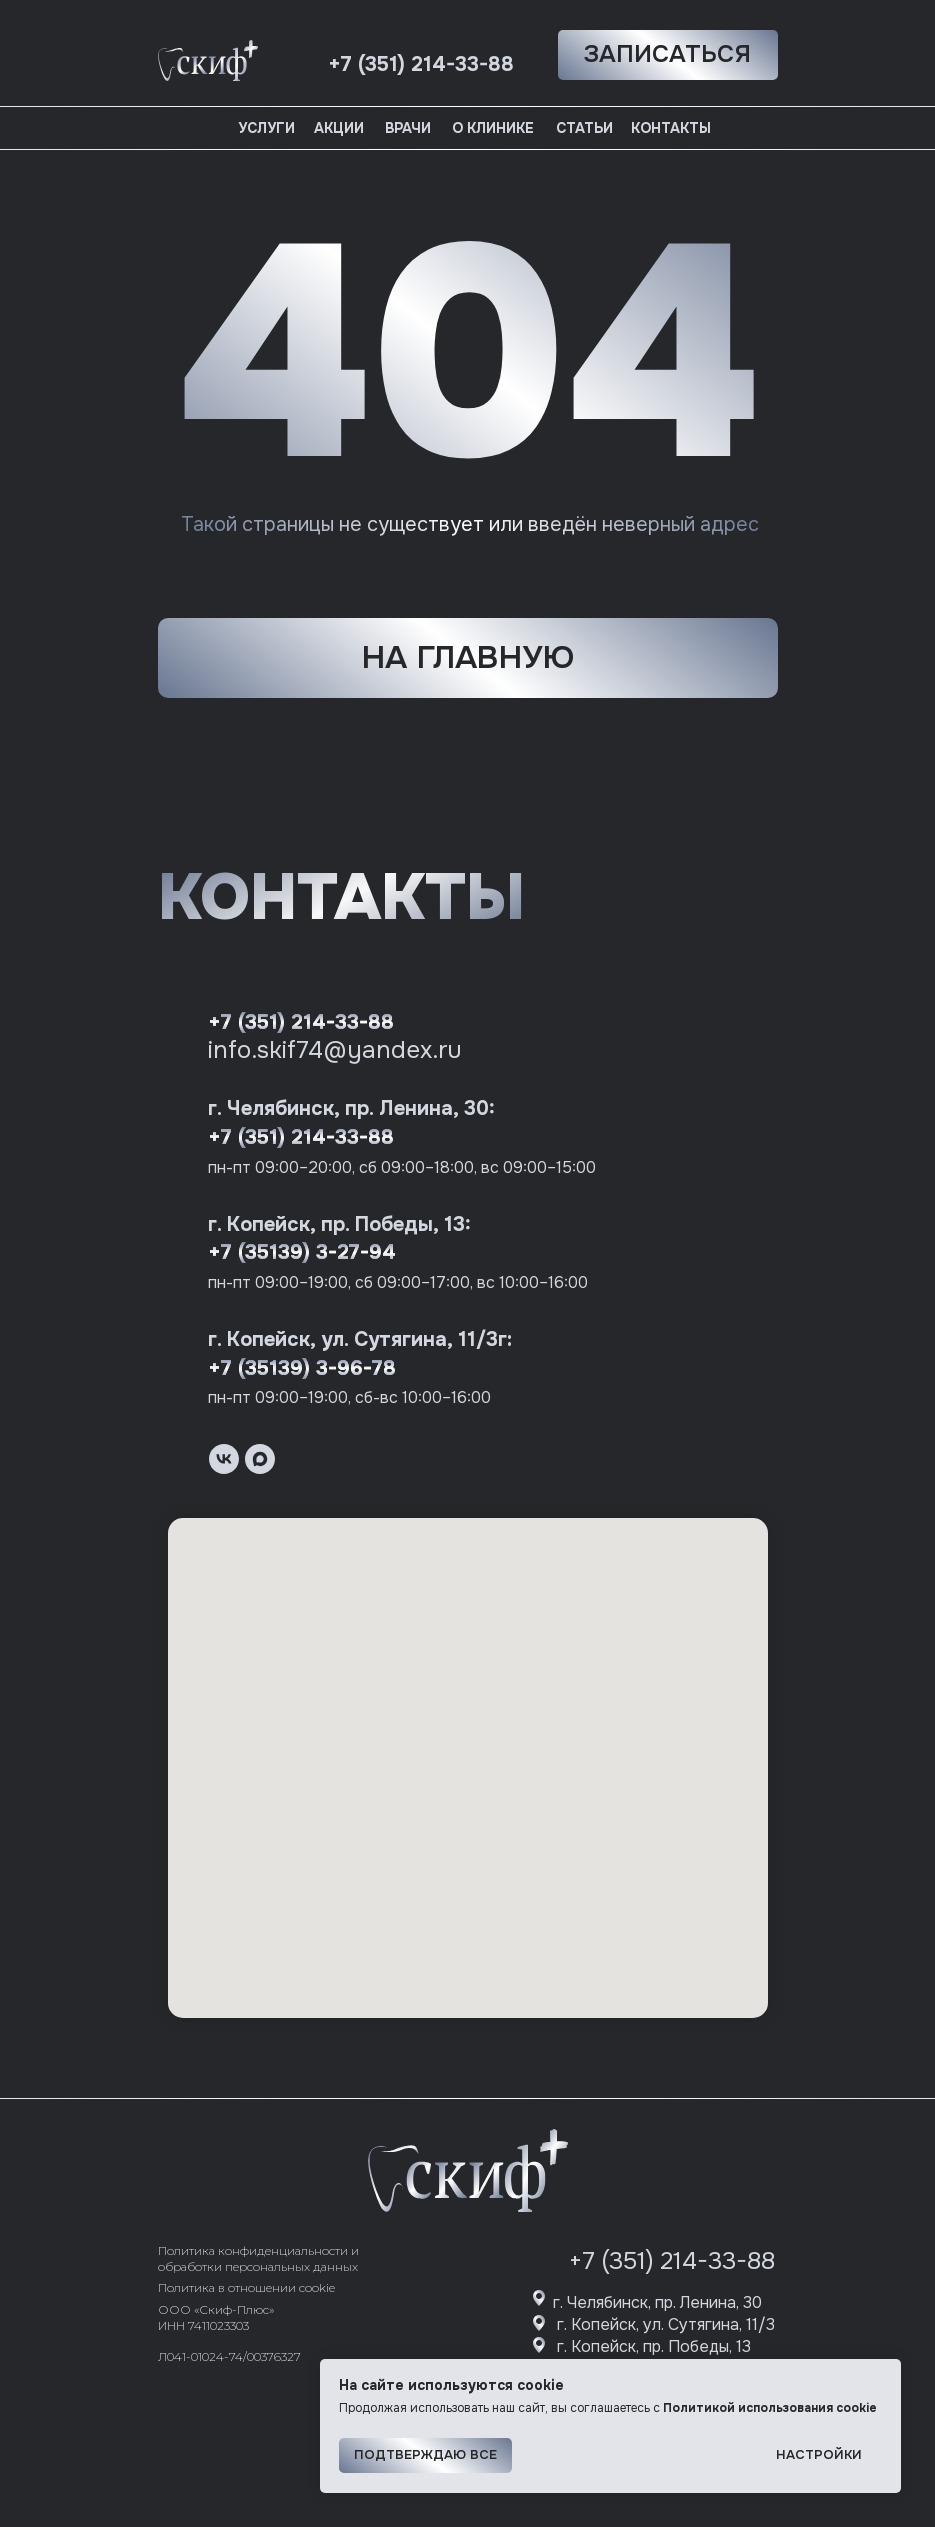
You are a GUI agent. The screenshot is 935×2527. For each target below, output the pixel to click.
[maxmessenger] (260, 1459)
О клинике (493, 128)
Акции (339, 128)
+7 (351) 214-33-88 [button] (421, 64)
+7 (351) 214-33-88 (301, 1022)
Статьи (584, 128)
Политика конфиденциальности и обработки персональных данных (258, 2258)
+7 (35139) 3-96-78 (302, 1368)
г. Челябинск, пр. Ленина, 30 (657, 2302)
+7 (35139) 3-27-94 (302, 1252)
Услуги (266, 128)
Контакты (671, 128)
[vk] (224, 1459)
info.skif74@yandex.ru (335, 1050)
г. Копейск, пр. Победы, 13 (654, 2346)
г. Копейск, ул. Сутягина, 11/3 (666, 2324)
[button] (668, 55)
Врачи (408, 128)
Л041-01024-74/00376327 (229, 2356)
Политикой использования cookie (770, 2408)
